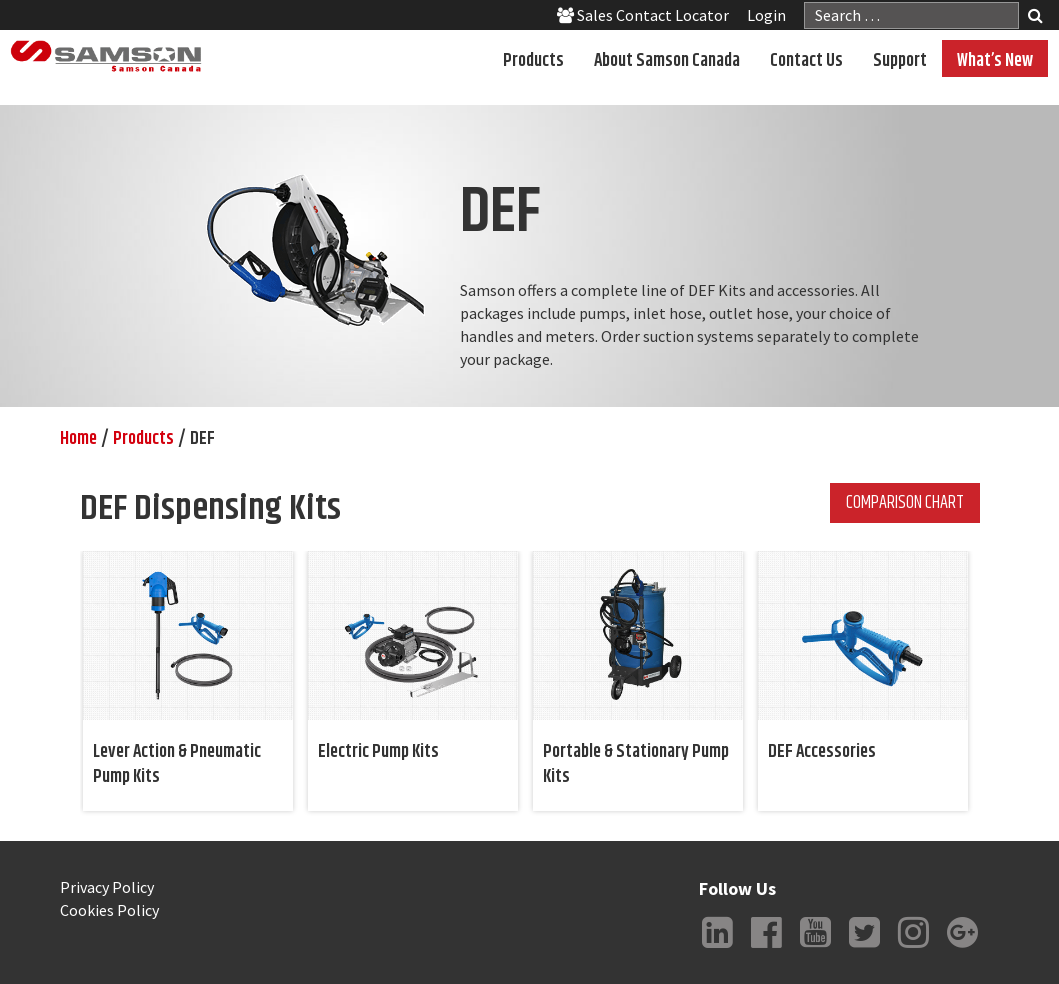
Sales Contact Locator (643, 15)
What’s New (995, 61)
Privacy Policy (107, 887)
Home (78, 439)
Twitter (864, 948)
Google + (962, 948)
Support (900, 61)
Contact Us (806, 61)
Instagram (913, 948)
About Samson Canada (667, 61)
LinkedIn (717, 948)
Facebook (766, 948)
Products (533, 61)
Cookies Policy (109, 910)
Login (766, 15)
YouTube (815, 948)
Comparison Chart (905, 503)
